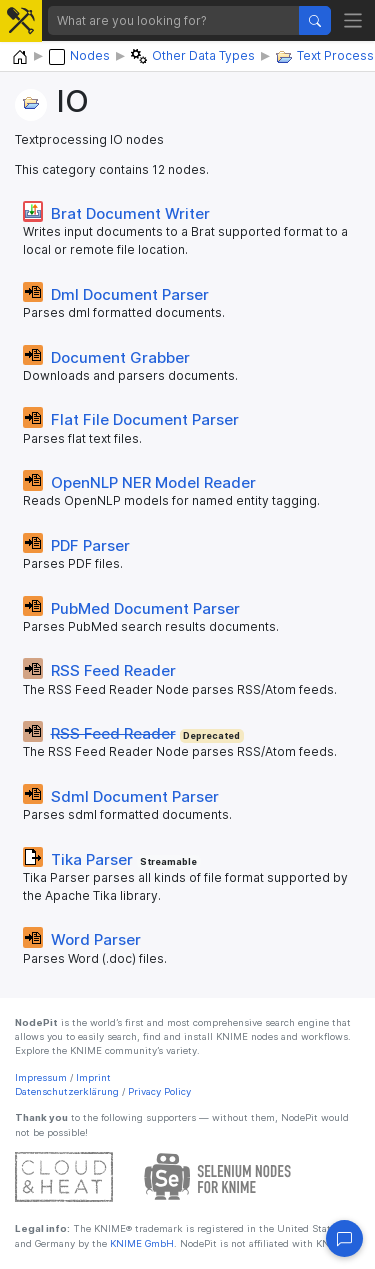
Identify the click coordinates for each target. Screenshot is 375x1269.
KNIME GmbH (140, 1243)
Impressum (41, 1077)
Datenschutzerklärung (67, 1091)
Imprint (93, 1077)
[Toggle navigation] (353, 20)
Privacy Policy (159, 1091)
